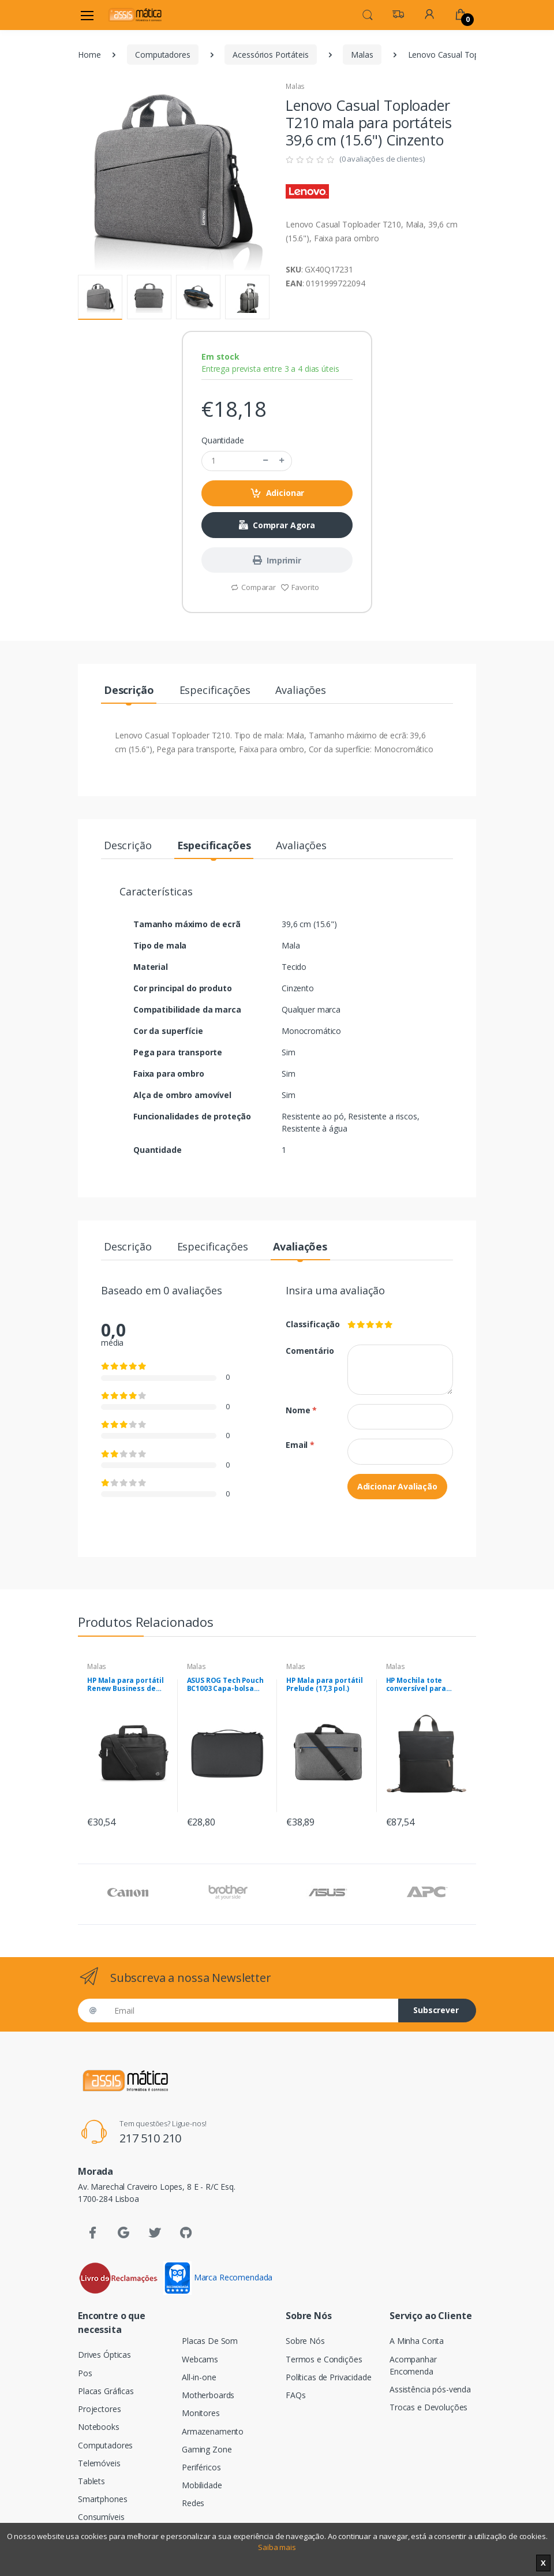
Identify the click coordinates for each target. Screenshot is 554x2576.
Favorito (299, 587)
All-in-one (199, 2377)
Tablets (91, 2481)
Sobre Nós (305, 2340)
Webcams (200, 2359)
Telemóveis (99, 2463)
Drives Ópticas (104, 2354)
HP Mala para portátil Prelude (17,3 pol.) (324, 1685)
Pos (85, 2373)
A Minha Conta (417, 2340)
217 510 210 (150, 2138)
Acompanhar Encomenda (413, 2365)
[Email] (252, 2010)
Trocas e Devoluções (428, 2407)
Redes (193, 2502)
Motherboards (208, 2395)
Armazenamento (213, 2431)
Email (300, 1444)
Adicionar (277, 493)
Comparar (253, 587)
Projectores (99, 2408)
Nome (301, 1410)
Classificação (308, 1324)
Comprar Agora (277, 525)
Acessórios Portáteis (270, 54)
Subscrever (436, 2009)
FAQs (295, 2395)
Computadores (162, 54)
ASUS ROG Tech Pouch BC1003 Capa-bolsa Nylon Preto (225, 1685)
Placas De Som (210, 2340)
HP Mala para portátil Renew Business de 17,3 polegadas (125, 1685)
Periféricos (201, 2467)
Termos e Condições (324, 2359)
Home (89, 54)
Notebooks (98, 2426)
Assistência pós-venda (430, 2389)
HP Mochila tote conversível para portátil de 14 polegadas (416, 1685)
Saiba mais (277, 2547)
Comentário (308, 1350)
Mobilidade (202, 2485)
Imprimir (277, 560)
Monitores (201, 2412)
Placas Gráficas (106, 2390)
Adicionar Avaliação (397, 1486)
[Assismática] (135, 15)
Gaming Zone (206, 2449)
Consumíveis (101, 2516)
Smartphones (102, 2498)
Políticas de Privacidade (329, 2377)
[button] (367, 14)
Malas (362, 54)
